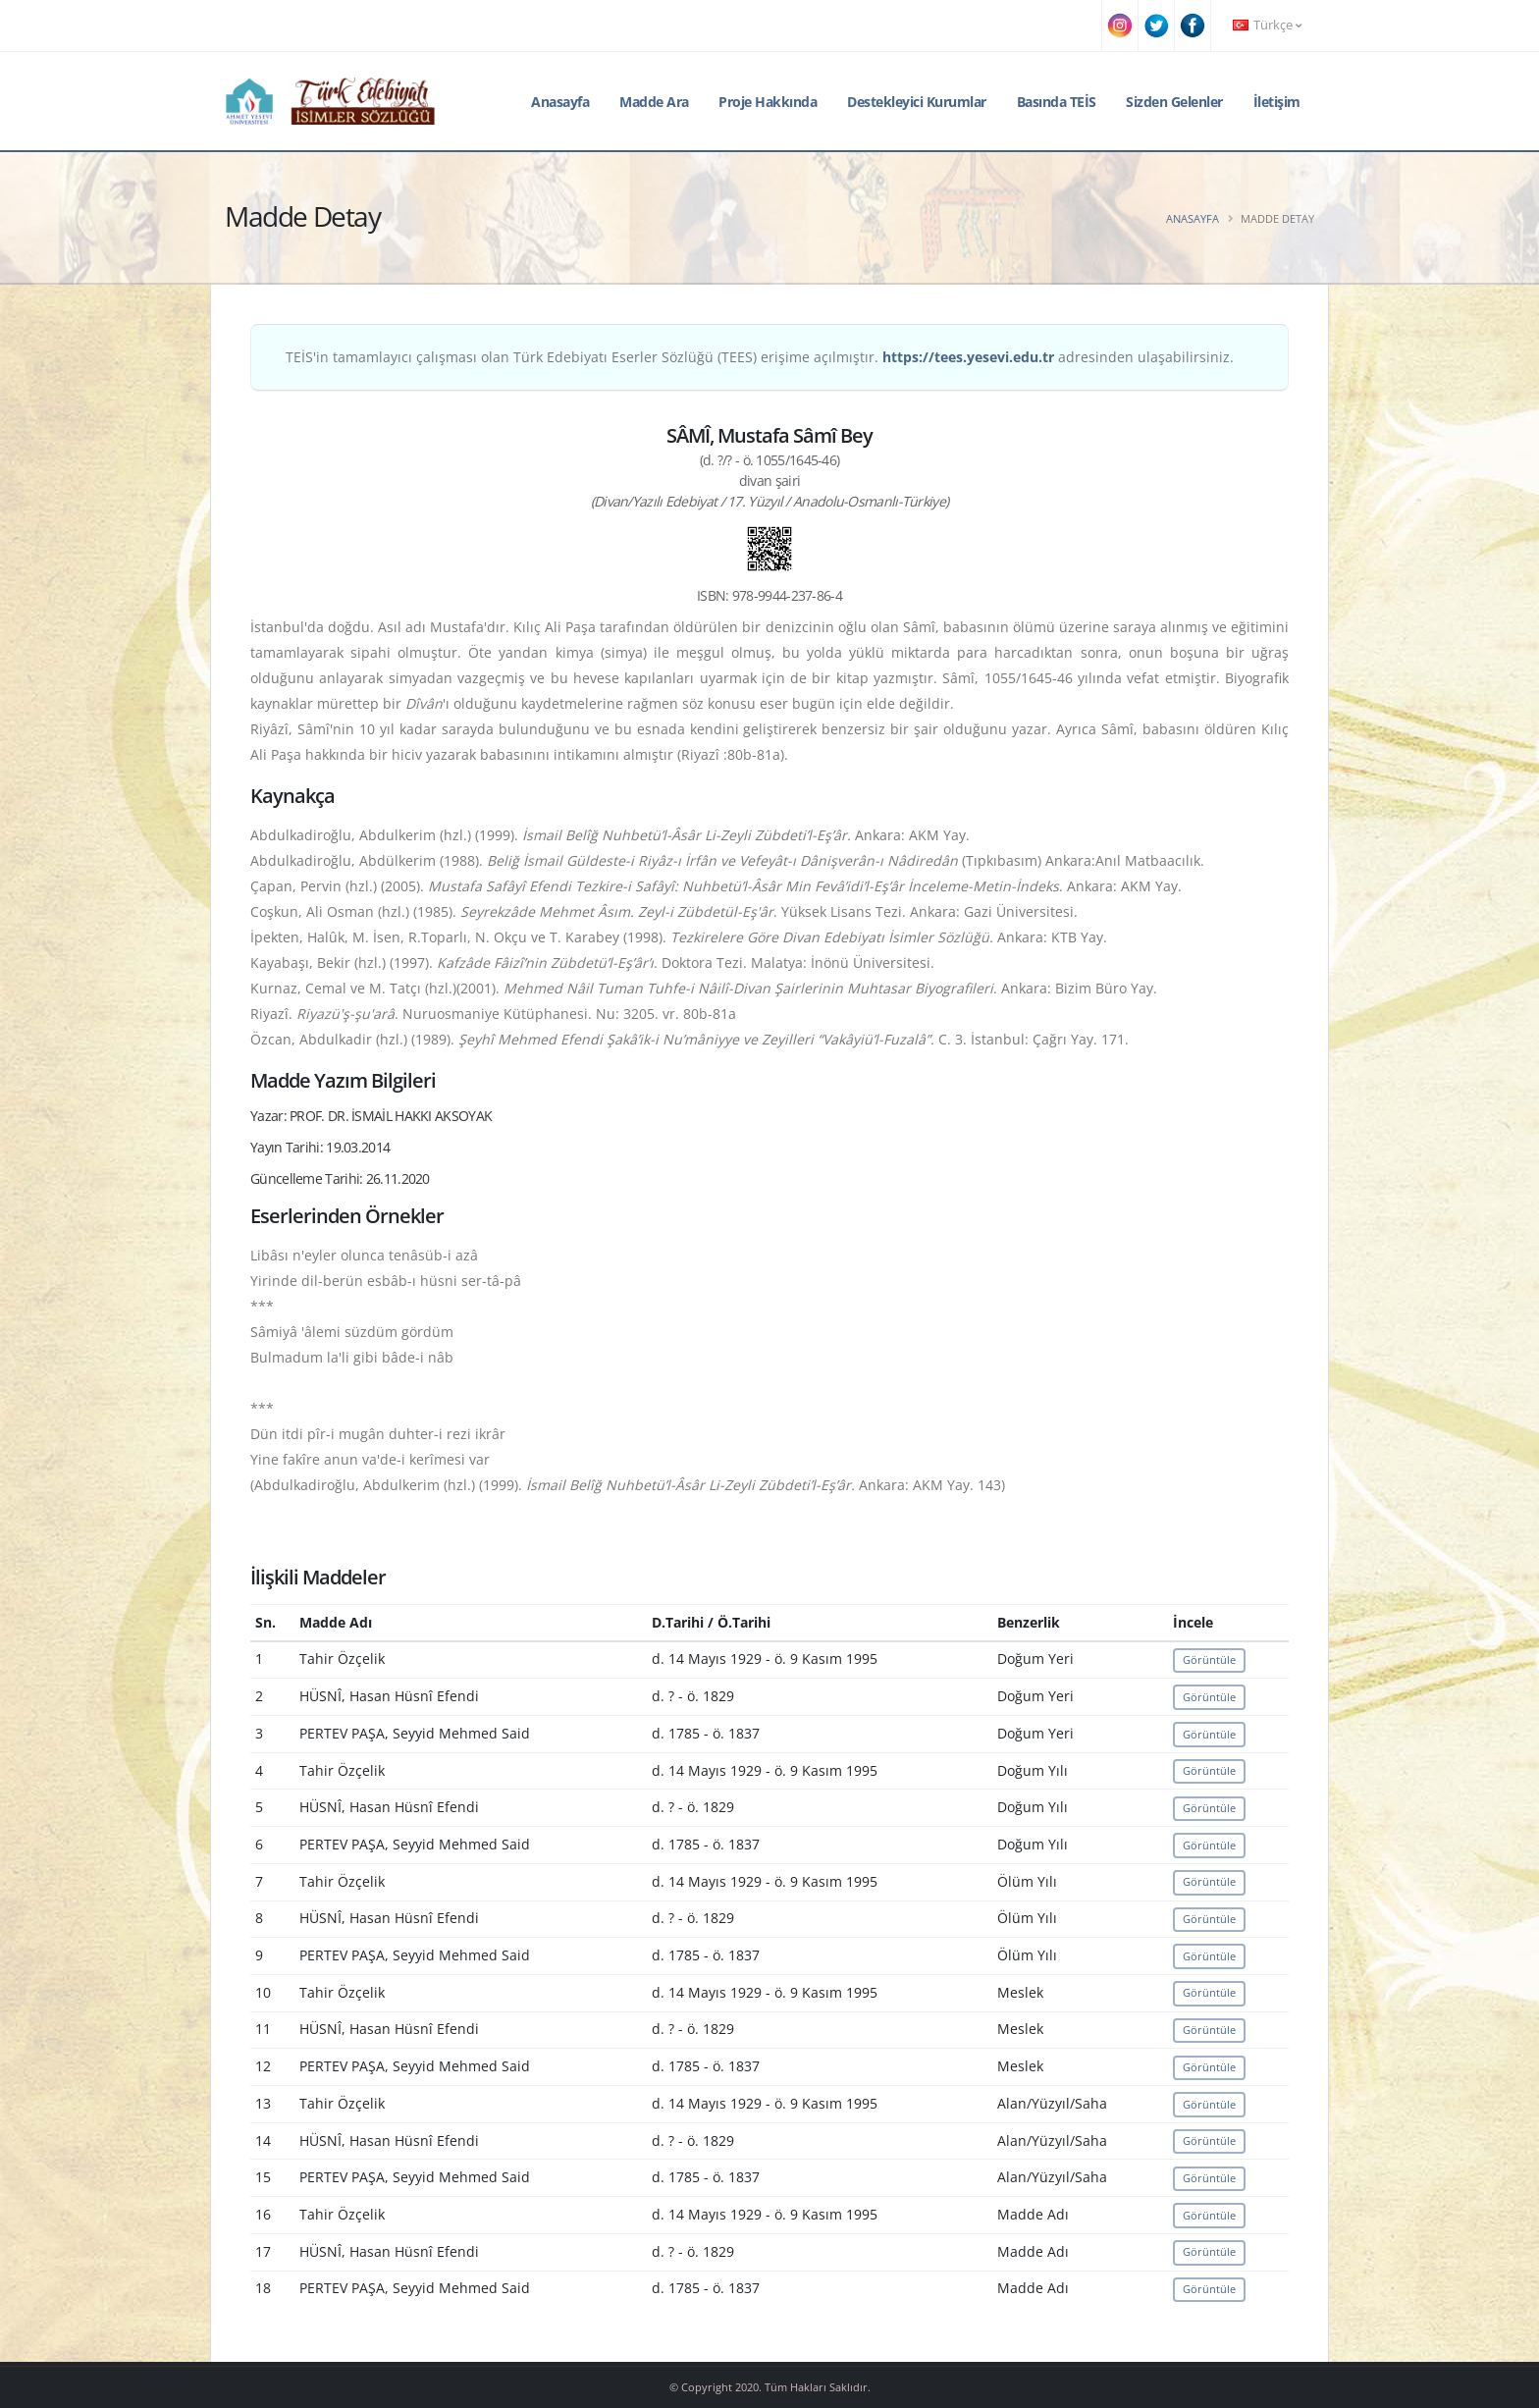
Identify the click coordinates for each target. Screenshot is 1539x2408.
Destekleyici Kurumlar (916, 101)
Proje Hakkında (767, 101)
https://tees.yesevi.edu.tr (968, 357)
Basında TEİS (1056, 101)
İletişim (1276, 101)
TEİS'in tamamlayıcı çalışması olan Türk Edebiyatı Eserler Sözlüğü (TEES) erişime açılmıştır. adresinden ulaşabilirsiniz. (760, 357)
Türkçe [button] (1267, 25)
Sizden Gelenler (1174, 101)
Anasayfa (560, 101)
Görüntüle (1209, 1659)
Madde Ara (654, 101)
